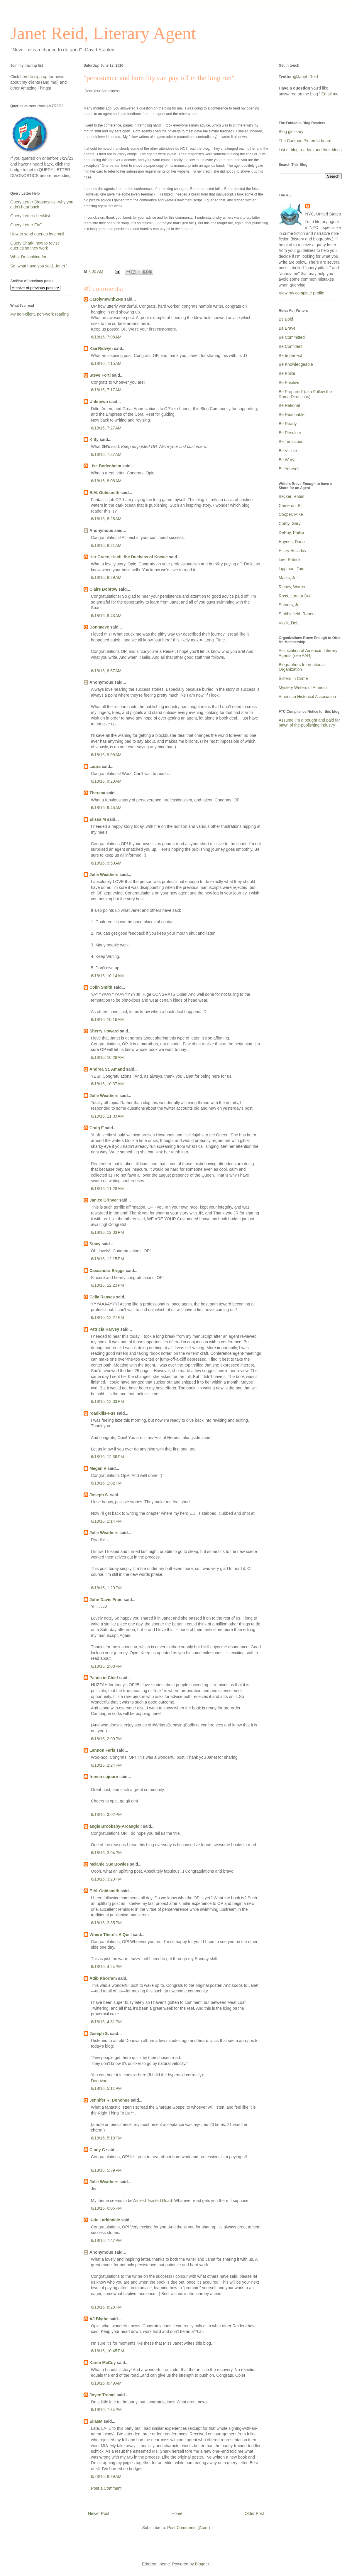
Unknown (98, 401)
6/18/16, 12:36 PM (107, 1456)
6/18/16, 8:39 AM (106, 577)
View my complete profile (301, 293)
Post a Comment (106, 2488)
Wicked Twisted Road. (153, 2200)
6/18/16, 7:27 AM (106, 428)
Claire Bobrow (103, 589)
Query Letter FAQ (26, 225)
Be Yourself (289, 468)
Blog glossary (291, 131)
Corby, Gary (289, 523)
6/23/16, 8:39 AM (106, 2476)
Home (176, 2513)
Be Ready (288, 423)
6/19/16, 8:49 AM (106, 2383)
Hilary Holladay (292, 550)
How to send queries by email (37, 234)
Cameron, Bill (291, 505)
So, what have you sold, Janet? (38, 266)
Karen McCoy (102, 2362)
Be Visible (288, 450)
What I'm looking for (28, 257)
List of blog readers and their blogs (310, 149)
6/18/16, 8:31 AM (106, 545)
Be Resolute (290, 432)
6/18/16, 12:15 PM (107, 1258)
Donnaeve (99, 627)
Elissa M (97, 819)
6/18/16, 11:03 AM (107, 1116)
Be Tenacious (291, 441)
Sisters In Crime (293, 678)
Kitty (94, 439)
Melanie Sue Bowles (109, 1864)
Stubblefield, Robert (297, 613)
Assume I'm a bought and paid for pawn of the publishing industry (309, 722)
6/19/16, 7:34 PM (106, 2409)
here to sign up (34, 76)
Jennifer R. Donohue (109, 2100)
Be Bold (286, 319)
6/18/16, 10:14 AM (107, 975)
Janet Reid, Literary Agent (103, 33)
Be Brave (287, 328)
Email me (330, 94)
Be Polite (287, 373)
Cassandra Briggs (107, 1270)
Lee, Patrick (289, 559)
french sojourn (103, 1776)
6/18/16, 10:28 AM (107, 1057)
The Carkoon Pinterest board (305, 140)
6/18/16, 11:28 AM (107, 1188)
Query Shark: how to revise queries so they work (35, 245)
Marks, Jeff (289, 577)
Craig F (96, 1128)
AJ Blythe (99, 2318)
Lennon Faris (102, 1750)
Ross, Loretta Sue (295, 596)
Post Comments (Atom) (188, 2527)
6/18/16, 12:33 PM (107, 1401)
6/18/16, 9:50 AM (106, 863)
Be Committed (292, 337)
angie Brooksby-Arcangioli (115, 1826)
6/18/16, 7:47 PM (106, 2240)
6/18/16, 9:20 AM (106, 781)
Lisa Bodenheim (105, 466)
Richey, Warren (293, 586)
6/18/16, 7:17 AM (106, 390)
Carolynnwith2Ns (106, 299)
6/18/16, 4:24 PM (106, 1966)
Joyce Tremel (102, 2395)
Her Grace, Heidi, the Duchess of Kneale (128, 557)
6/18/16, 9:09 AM (106, 754)
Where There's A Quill (110, 1934)
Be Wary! (287, 459)
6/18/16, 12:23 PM (107, 1285)
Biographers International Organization (301, 667)
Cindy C (97, 2149)
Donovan (99, 2080)
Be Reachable (291, 414)
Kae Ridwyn (101, 348)
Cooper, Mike (291, 514)
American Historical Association (307, 696)
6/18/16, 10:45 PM (107, 2350)
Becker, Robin (291, 496)
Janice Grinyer (103, 1200)
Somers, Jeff (290, 604)
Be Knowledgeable (296, 364)
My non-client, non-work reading (39, 314)
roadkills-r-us (102, 1413)
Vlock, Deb (289, 623)
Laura (95, 766)
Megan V (97, 1468)
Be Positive (289, 382)
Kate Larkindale (104, 2220)
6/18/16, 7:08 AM (106, 337)
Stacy (94, 1243)
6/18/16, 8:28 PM (106, 2307)
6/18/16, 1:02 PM (106, 1483)
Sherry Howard (104, 1031)
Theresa (97, 793)
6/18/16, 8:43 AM (106, 615)
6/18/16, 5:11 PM (106, 2088)
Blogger (202, 2564)
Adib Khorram (103, 1978)
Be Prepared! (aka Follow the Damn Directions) (305, 394)
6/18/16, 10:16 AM (107, 1019)
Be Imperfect (290, 355)
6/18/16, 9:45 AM (106, 807)
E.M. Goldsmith (104, 492)
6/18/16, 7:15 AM (106, 363)
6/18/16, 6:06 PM (106, 2208)
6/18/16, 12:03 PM (107, 1232)
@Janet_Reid (305, 76)
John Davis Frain (106, 1599)
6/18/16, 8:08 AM (106, 481)
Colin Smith (100, 987)
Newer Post (98, 2513)
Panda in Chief (103, 1677)
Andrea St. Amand (107, 1069)
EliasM (95, 2421)
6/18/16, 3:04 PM (106, 1852)
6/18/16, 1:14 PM (106, 1521)
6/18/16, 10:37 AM (107, 1083)
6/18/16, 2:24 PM (106, 1765)
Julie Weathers (104, 874)
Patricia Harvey (104, 1329)
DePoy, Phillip (291, 532)
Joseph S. (99, 1494)
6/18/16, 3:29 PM (106, 1879)
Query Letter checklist (30, 215)
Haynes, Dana (292, 541)
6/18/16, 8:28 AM (106, 518)
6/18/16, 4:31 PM (106, 2021)
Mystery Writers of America (303, 687)
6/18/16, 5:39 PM (106, 2170)
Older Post (254, 2513)
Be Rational (289, 405)
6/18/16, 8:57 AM (106, 670)
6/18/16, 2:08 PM (106, 1666)
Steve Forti (100, 375)
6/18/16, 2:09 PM (106, 1738)
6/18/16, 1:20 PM (106, 1588)
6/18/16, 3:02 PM (106, 1814)
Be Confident (290, 346)
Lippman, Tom (291, 568)
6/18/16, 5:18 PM (106, 2138)
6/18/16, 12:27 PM (107, 1317)
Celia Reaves (102, 1297)
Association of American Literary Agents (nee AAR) (308, 653)
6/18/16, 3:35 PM (106, 1922)
